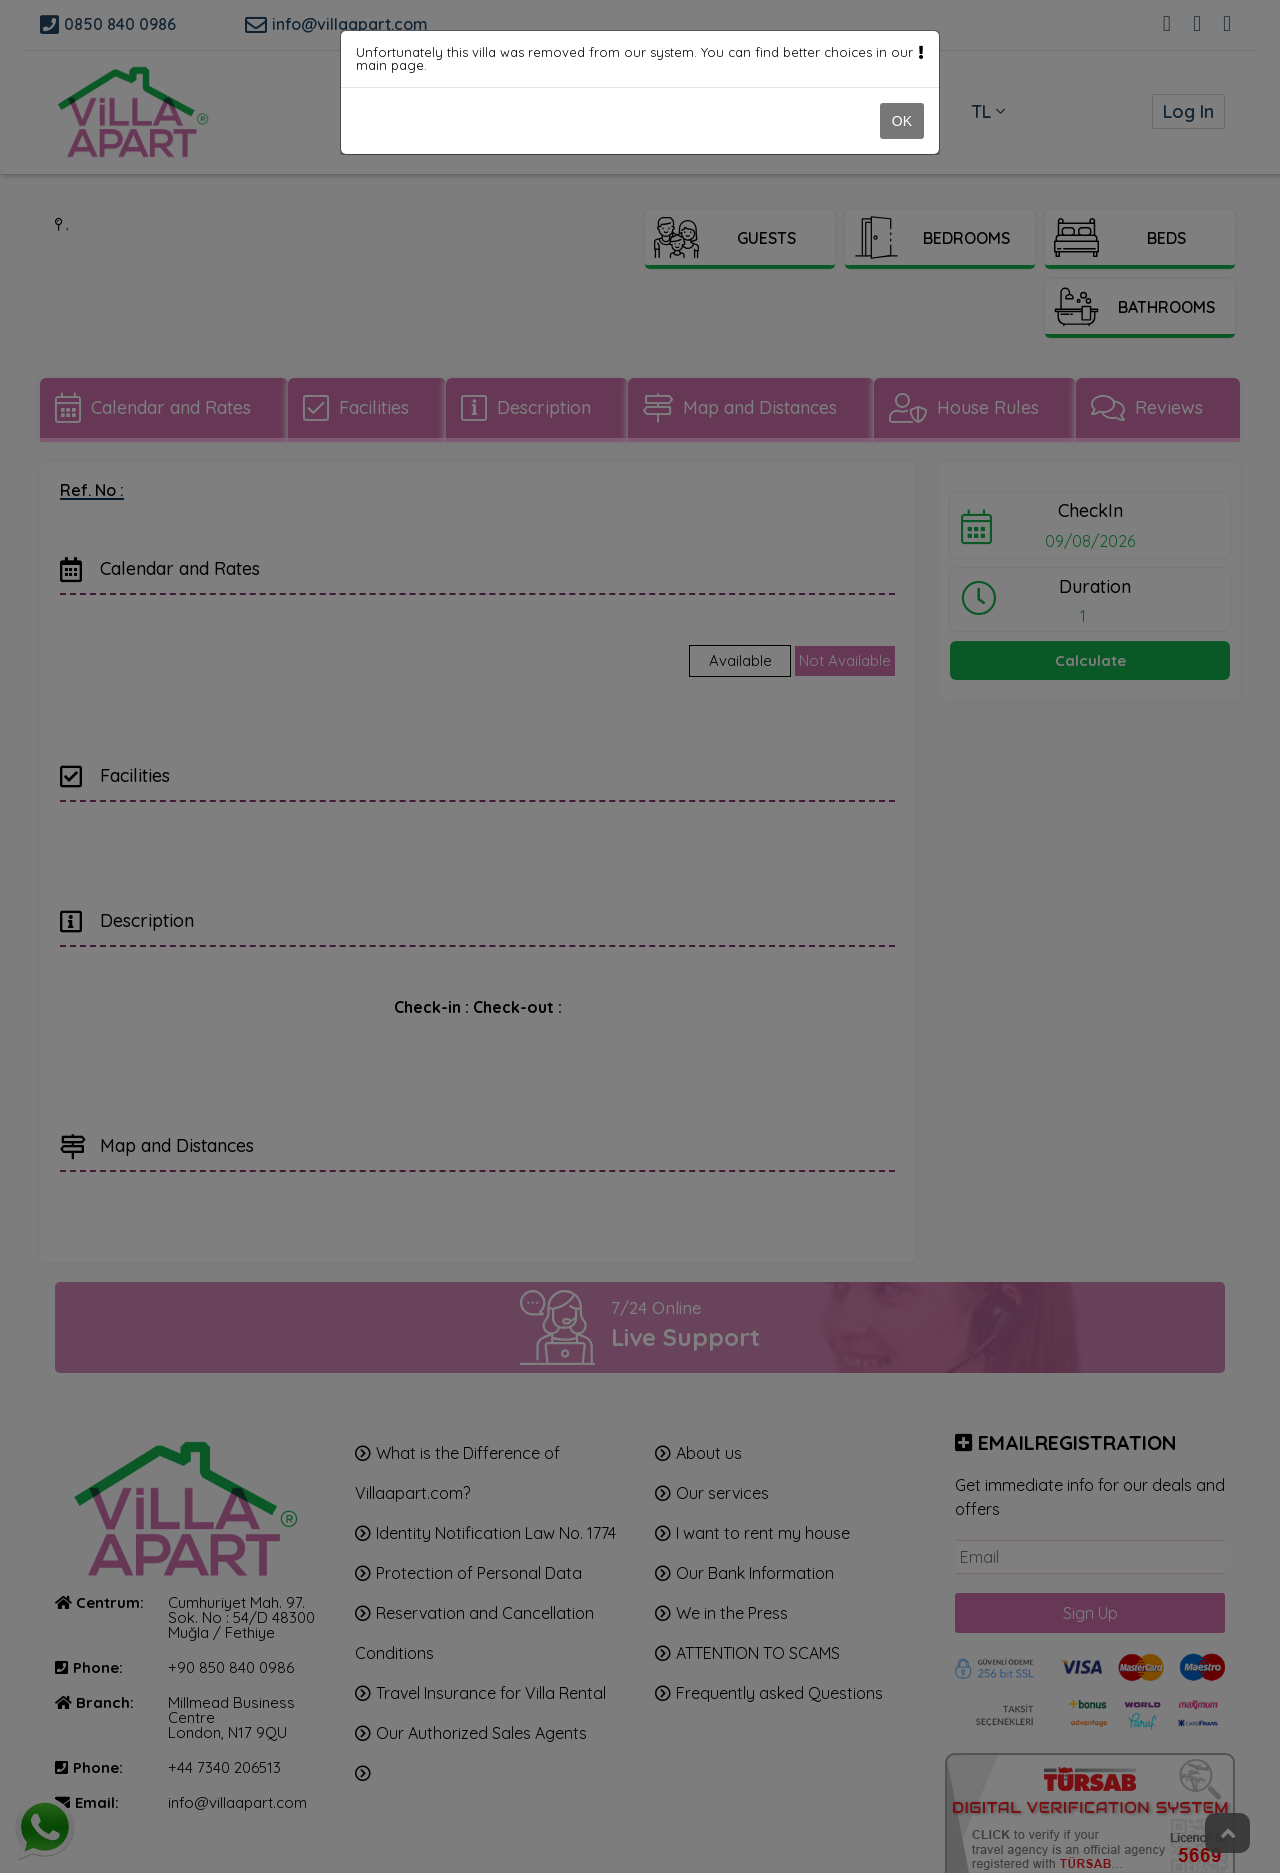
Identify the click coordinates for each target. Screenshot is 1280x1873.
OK (902, 121)
